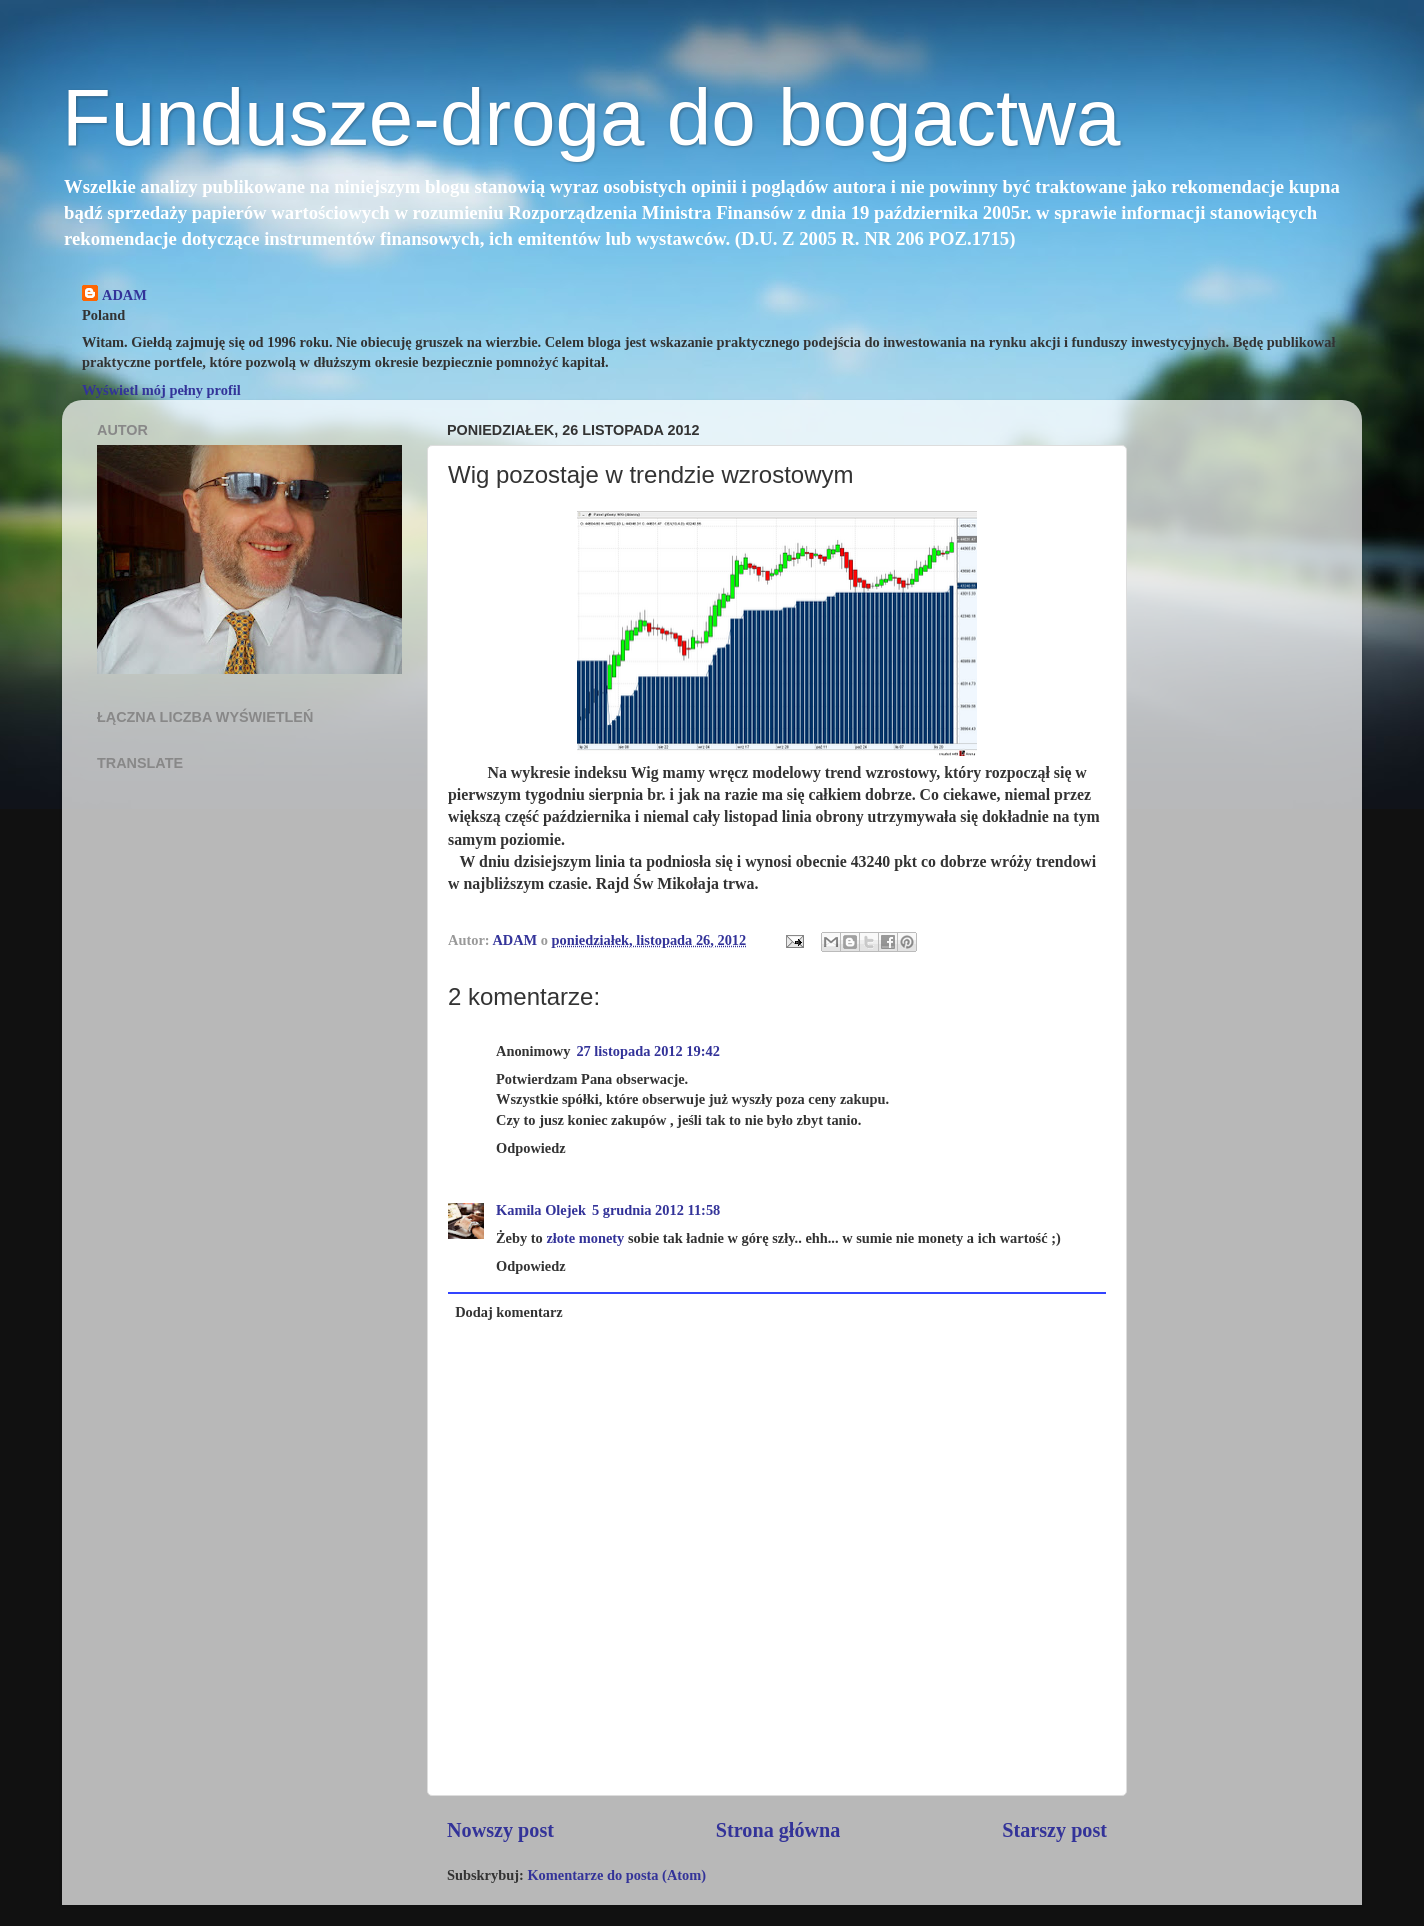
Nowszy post (500, 1830)
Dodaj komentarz (509, 1312)
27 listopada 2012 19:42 (648, 1051)
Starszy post (1054, 1830)
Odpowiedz (531, 1148)
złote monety (585, 1238)
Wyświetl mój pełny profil (161, 390)
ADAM (124, 295)
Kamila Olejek (541, 1210)
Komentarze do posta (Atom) (616, 1875)
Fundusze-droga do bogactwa (591, 117)
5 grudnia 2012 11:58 (656, 1210)
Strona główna (778, 1830)
